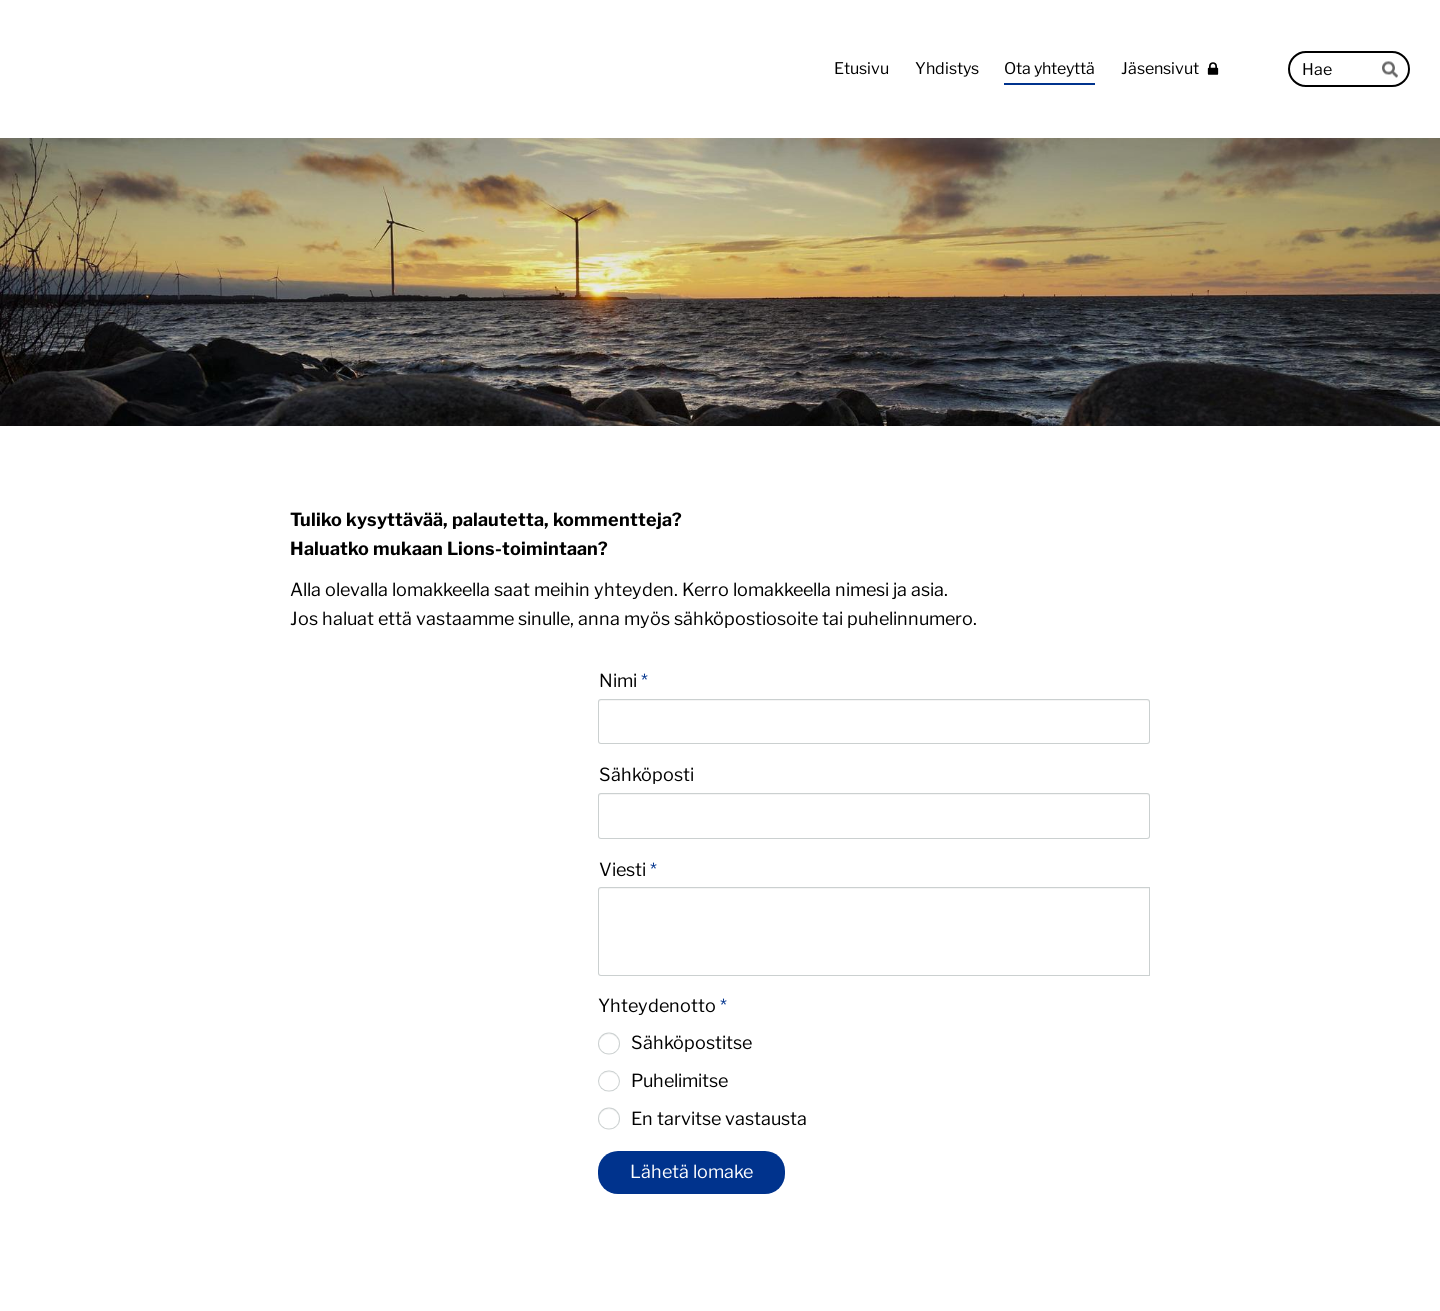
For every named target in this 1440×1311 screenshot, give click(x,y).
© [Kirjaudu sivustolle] (298, 1253)
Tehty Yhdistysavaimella (1084, 1254)
